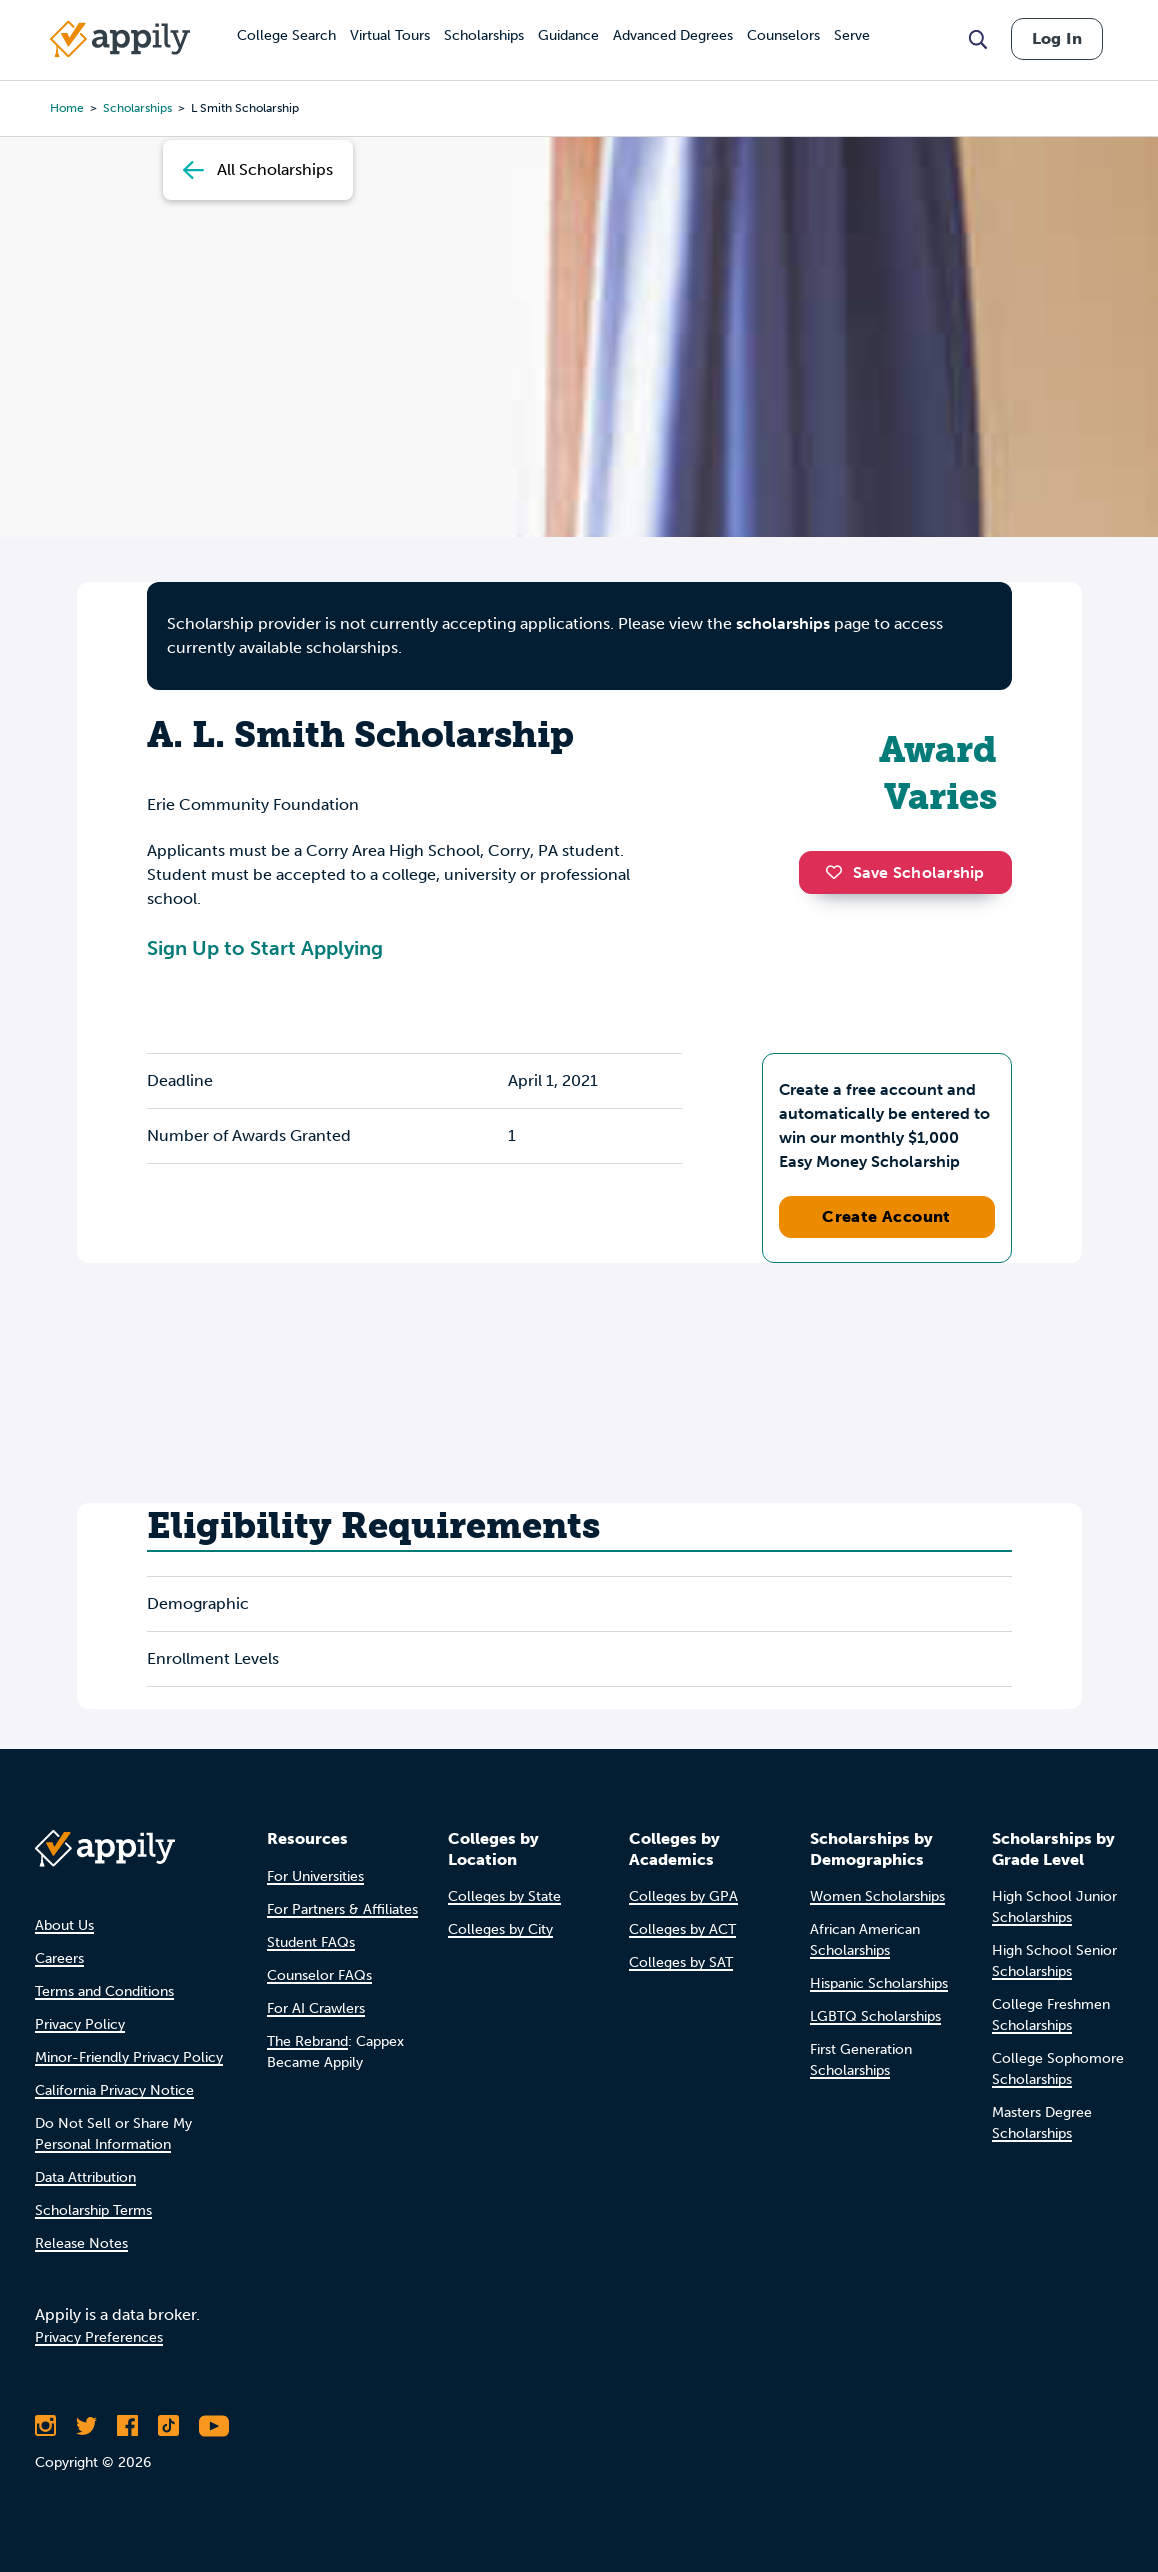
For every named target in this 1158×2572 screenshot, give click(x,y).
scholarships (783, 623)
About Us (64, 1925)
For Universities (315, 1876)
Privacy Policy (80, 2024)
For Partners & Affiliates (342, 1909)
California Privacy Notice (114, 2090)
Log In (1057, 38)
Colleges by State (504, 1896)
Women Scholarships (877, 1896)
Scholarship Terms (93, 2210)
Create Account (886, 1216)
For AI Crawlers (316, 2008)
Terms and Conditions (104, 1991)
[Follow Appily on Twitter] (86, 2426)
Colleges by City (500, 1929)
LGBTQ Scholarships (875, 2016)
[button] (839, 872)
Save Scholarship (905, 872)
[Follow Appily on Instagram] (45, 2426)
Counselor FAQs (319, 1975)
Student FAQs (311, 1942)
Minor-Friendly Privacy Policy (129, 2057)
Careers (59, 1958)
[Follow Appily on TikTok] (168, 2426)
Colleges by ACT (682, 1929)
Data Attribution (85, 2177)
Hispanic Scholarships (879, 1983)
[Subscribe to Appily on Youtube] (214, 2426)
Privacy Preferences (99, 2337)
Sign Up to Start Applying (265, 948)
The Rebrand (307, 2041)
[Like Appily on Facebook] (127, 2426)
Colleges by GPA (683, 1896)
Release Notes (81, 2243)
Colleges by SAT (681, 1962)
